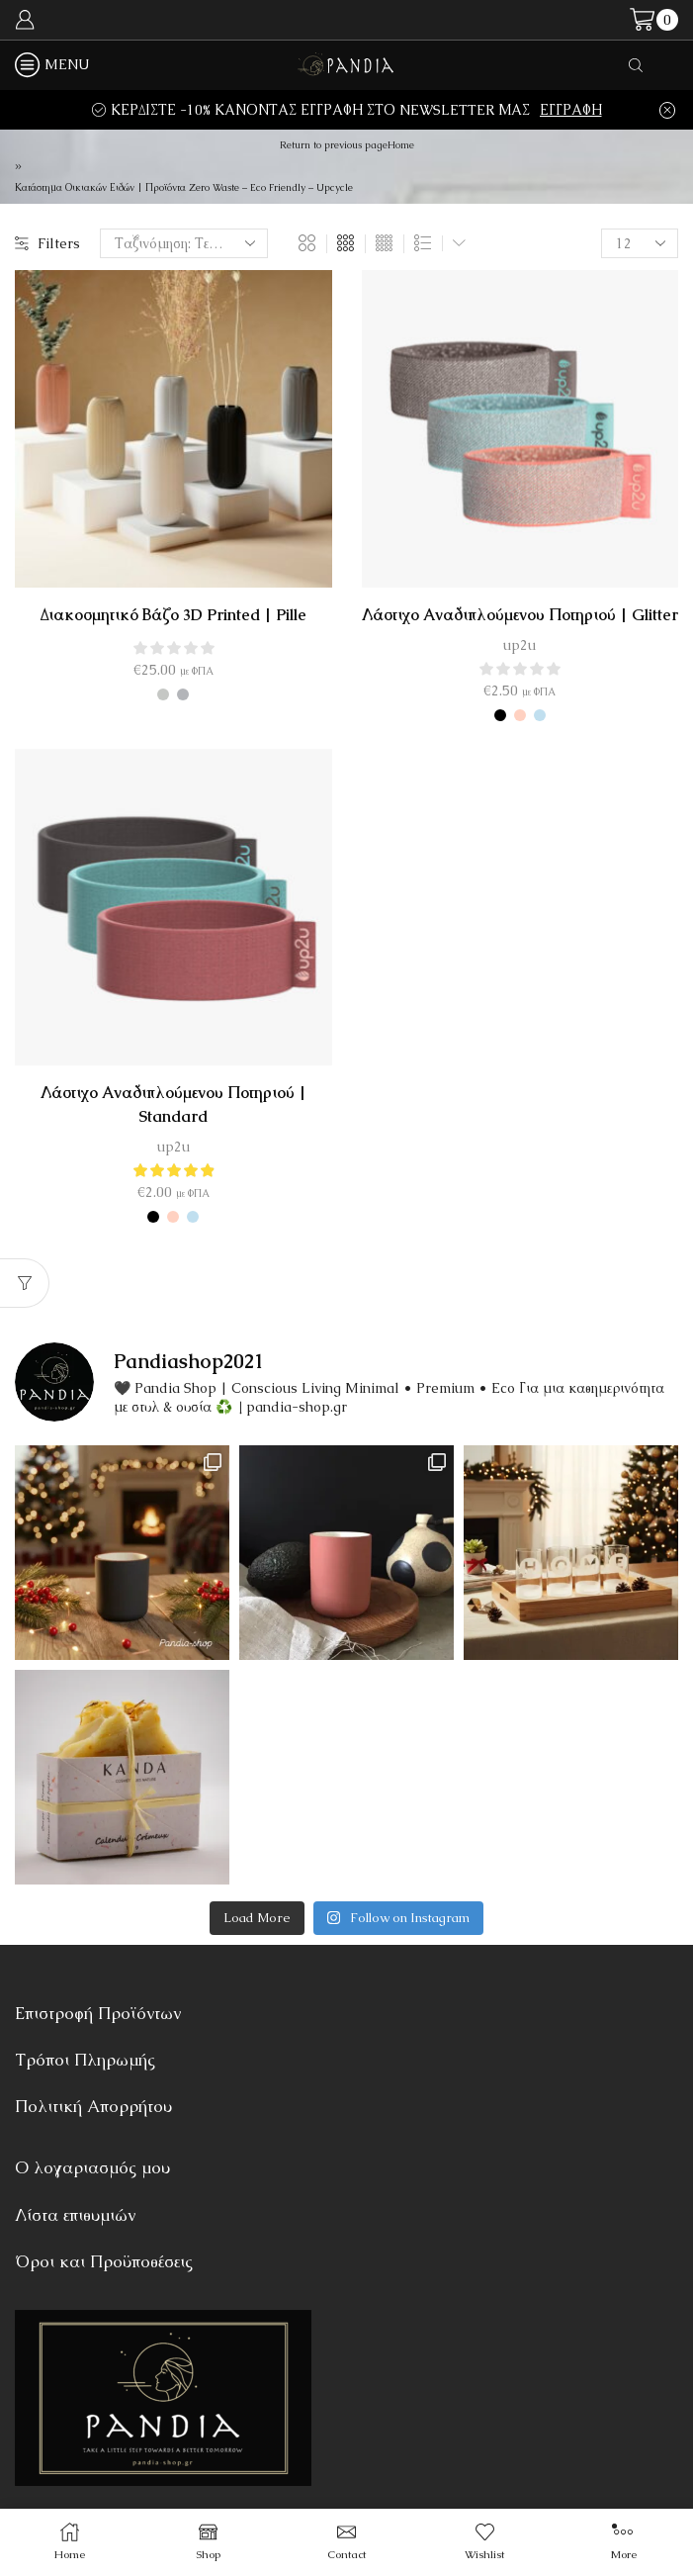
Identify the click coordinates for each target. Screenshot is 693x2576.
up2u (519, 645)
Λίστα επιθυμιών (75, 2215)
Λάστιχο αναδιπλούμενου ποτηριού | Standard (173, 1104)
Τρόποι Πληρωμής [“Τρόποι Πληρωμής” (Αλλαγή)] (85, 2059)
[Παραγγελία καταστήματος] (184, 243)
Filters (47, 243)
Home (401, 144)
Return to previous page (334, 144)
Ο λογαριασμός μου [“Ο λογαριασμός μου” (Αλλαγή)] (92, 2167)
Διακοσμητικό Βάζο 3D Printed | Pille (173, 614)
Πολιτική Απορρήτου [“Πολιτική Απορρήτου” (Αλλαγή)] (93, 2106)
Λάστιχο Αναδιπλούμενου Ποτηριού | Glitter (520, 614)
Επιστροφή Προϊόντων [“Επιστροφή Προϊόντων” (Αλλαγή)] (98, 2013)
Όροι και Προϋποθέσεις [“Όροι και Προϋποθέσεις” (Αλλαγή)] (104, 2261)
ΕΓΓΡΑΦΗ (571, 110)
